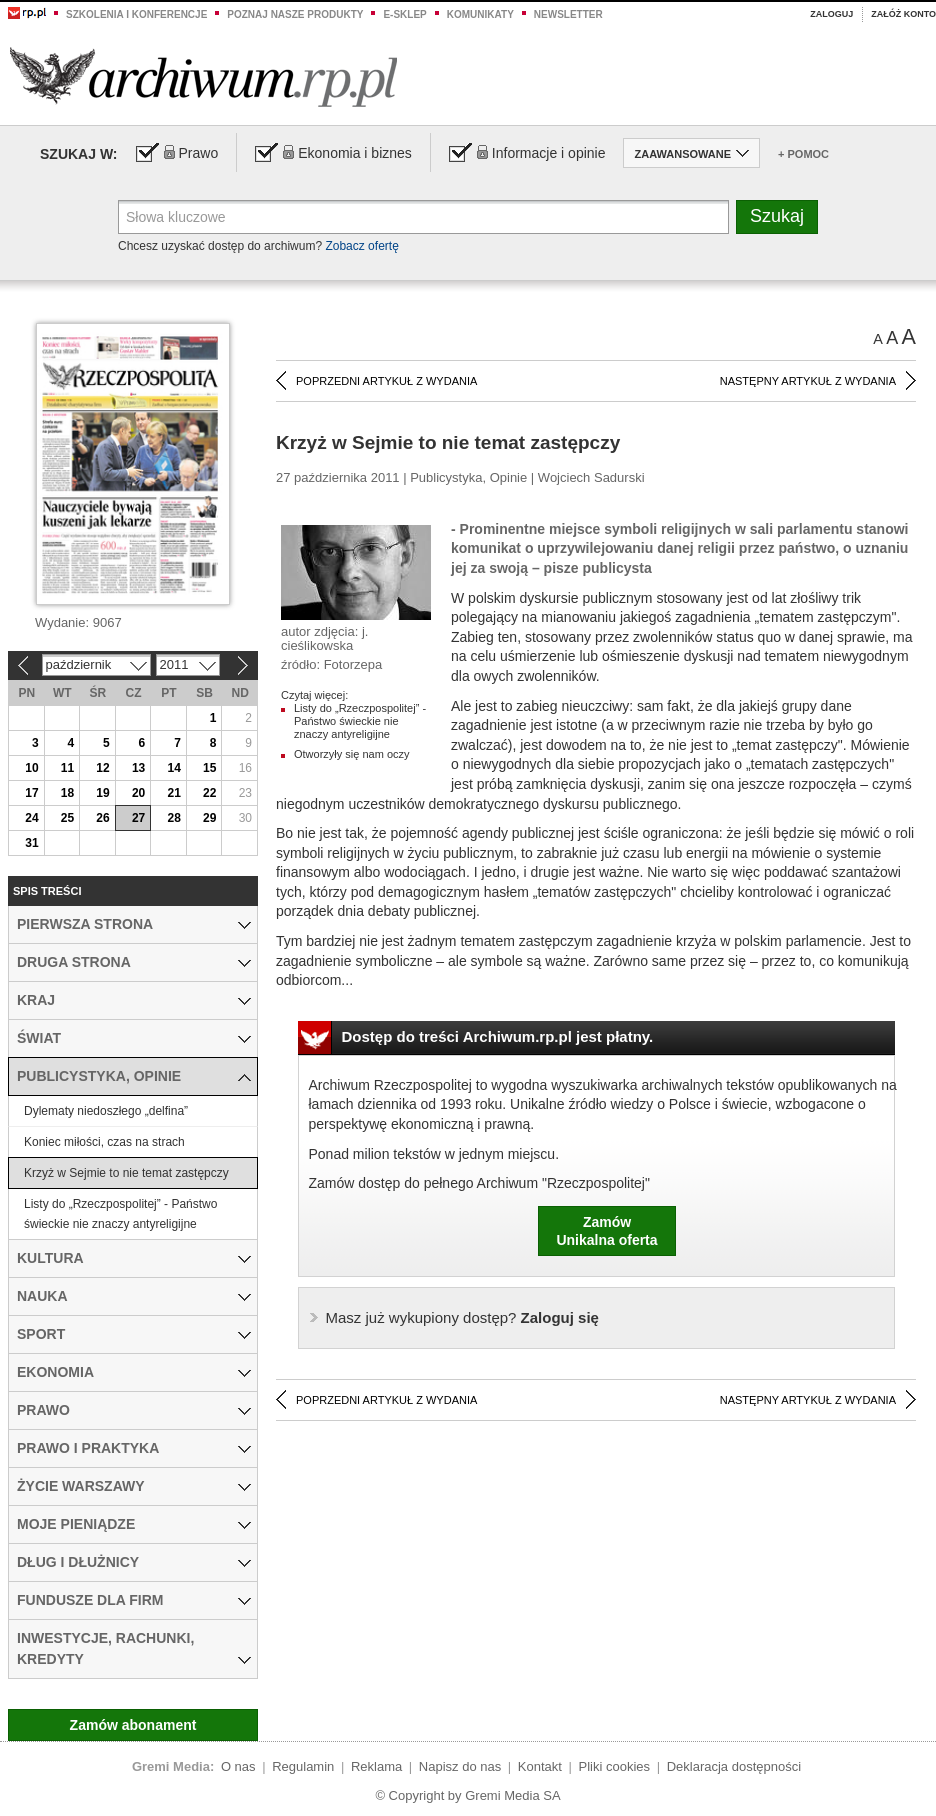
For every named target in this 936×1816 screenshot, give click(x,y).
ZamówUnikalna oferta (606, 1231)
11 (67, 768)
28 (173, 818)
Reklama (376, 1766)
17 (31, 793)
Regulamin (303, 1766)
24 (31, 818)
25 (67, 818)
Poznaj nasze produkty (295, 14)
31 (31, 843)
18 (67, 793)
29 (209, 818)
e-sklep (404, 14)
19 (102, 793)
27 (138, 818)
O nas (238, 1766)
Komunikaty (480, 14)
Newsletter (568, 14)
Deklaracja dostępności (734, 1766)
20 (138, 793)
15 (209, 768)
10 (31, 768)
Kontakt (540, 1766)
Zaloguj (831, 14)
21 (173, 793)
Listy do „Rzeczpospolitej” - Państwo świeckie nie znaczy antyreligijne (360, 721)
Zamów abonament (133, 1725)
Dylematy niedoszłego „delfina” (106, 1111)
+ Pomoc (803, 154)
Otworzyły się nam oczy (352, 754)
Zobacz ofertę (361, 246)
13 (138, 768)
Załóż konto (903, 14)
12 (102, 768)
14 (173, 768)
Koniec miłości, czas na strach (104, 1142)
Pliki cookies (615, 1766)
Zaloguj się (462, 1317)
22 (209, 793)
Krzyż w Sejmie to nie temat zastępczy (126, 1173)
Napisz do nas (460, 1766)
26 (102, 818)
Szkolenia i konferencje (136, 14)
